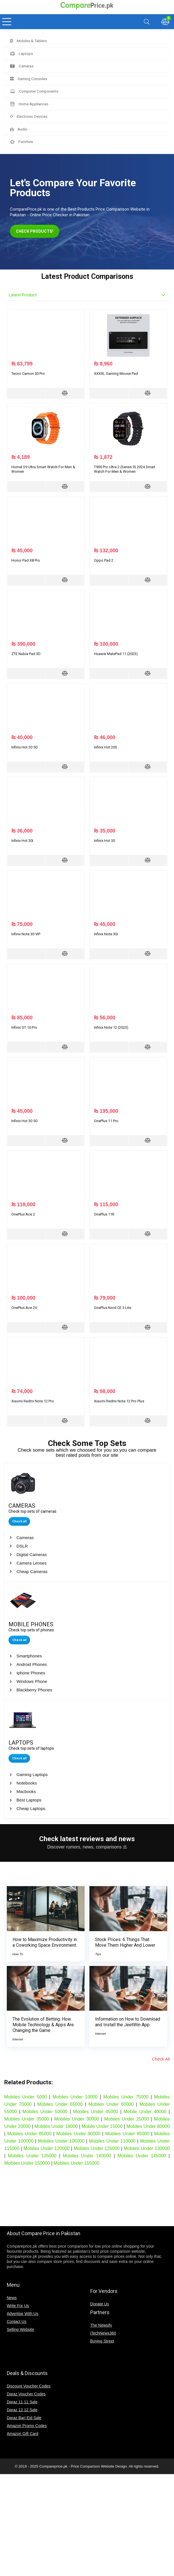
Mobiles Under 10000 (75, 2096)
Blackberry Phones (34, 1689)
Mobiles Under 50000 (45, 2111)
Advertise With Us (22, 2313)
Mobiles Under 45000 (95, 2111)
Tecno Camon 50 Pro (28, 373)
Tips (98, 1954)
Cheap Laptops (30, 1808)
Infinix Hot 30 (104, 840)
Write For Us (18, 2305)
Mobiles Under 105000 (61, 2141)
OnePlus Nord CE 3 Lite (112, 1308)
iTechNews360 (103, 2333)
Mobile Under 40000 (145, 2111)
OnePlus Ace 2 (23, 1214)
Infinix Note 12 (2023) (111, 1027)
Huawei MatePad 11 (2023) (116, 654)
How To (17, 1954)
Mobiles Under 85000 (29, 2133)
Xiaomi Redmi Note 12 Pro (32, 1401)
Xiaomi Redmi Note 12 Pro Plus (119, 1401)
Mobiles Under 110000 (112, 2141)
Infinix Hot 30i (22, 840)
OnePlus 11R (104, 1214)
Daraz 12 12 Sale (22, 2410)
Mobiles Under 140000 (87, 2155)
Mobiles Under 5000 (25, 2096)
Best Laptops (28, 1800)
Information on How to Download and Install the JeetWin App (127, 2021)
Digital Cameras (31, 1554)
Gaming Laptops (32, 1774)
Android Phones (31, 1664)
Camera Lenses (31, 1563)
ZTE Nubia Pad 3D (26, 654)
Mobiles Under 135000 (32, 2155)
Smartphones (29, 1655)
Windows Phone (31, 1681)
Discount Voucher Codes (29, 2386)
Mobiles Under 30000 (76, 2119)
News (12, 2297)
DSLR (22, 1546)
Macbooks (26, 1791)
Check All (161, 2059)
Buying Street (102, 2341)
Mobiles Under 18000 (56, 2126)
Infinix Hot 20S (105, 747)
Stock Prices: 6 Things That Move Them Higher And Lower (125, 1942)
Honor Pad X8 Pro (25, 560)
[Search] (147, 21)
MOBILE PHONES (31, 1624)
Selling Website (20, 2329)
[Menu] (7, 21)
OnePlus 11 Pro (106, 1121)
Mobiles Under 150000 (27, 2163)
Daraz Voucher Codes (26, 2394)
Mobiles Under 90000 (78, 2133)
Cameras (25, 1537)
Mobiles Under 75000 (125, 2096)
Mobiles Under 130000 (147, 2148)
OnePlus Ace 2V (24, 1308)
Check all (19, 1521)
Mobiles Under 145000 (142, 2155)
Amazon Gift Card (22, 2433)
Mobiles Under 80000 (148, 2126)
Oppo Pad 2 (103, 560)
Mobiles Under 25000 (126, 2119)
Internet (17, 2039)
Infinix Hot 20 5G (24, 747)
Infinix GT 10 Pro (24, 1027)
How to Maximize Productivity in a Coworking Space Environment (44, 1942)
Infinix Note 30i (106, 934)
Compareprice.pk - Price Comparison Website (76, 2466)
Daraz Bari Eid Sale (24, 2417)
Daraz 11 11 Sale (22, 2402)
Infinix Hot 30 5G (24, 1121)
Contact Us (16, 2321)
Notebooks (26, 1783)
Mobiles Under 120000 (47, 2148)
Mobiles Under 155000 (76, 2163)
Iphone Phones (30, 1672)
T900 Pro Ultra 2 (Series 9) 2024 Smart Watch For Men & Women (124, 469)
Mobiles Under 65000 (60, 2104)
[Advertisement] (87, 2200)
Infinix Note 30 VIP (25, 934)
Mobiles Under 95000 (127, 2133)
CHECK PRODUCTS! (39, 231)
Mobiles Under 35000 (26, 2119)
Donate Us (99, 2304)
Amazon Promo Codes (27, 2425)
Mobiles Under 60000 (110, 2104)
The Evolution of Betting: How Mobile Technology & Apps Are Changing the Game (43, 2024)
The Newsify (101, 2325)
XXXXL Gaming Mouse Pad (116, 373)
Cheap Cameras (31, 1571)
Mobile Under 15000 (102, 2126)
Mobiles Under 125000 (97, 2148)
